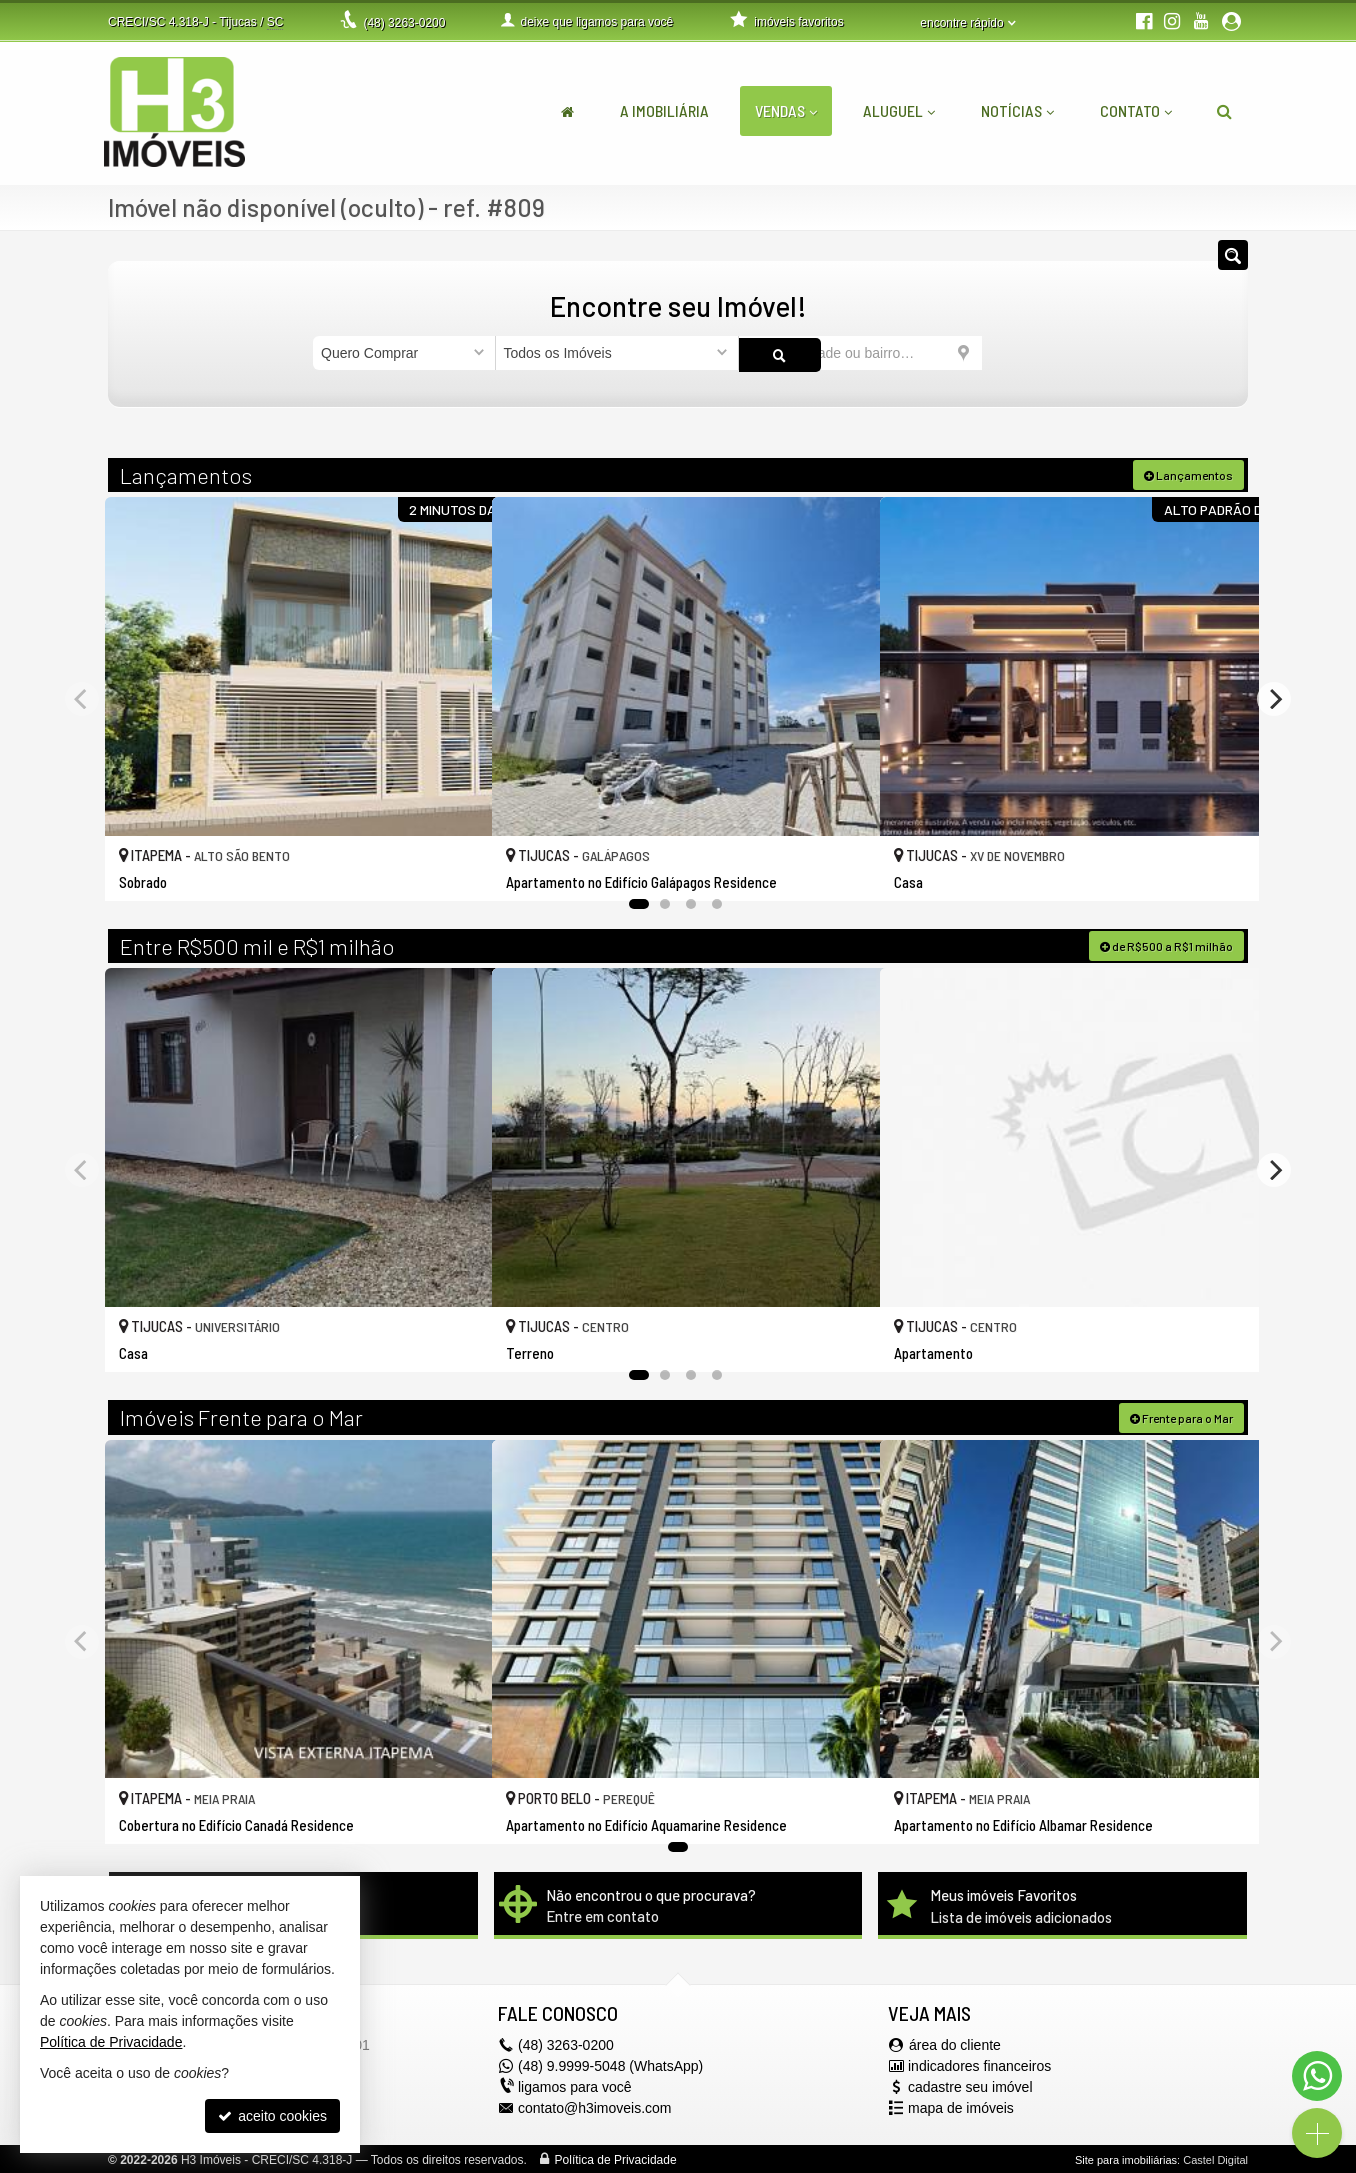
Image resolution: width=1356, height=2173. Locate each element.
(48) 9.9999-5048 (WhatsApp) (610, 2064)
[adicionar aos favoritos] (455, 867)
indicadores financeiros (979, 2064)
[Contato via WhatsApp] (1317, 2076)
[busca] (1224, 111)
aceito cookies (272, 2116)
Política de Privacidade (616, 2158)
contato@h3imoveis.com (595, 2106)
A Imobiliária (664, 110)
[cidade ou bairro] (860, 353)
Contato (1136, 110)
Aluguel (899, 110)
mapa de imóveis (961, 2106)
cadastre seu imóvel (970, 2085)
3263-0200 (404, 23)
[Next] (1274, 697)
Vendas (786, 110)
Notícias (1017, 110)
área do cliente (955, 2043)
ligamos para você (575, 2085)
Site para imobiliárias (1126, 2158)
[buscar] (1012, 353)
